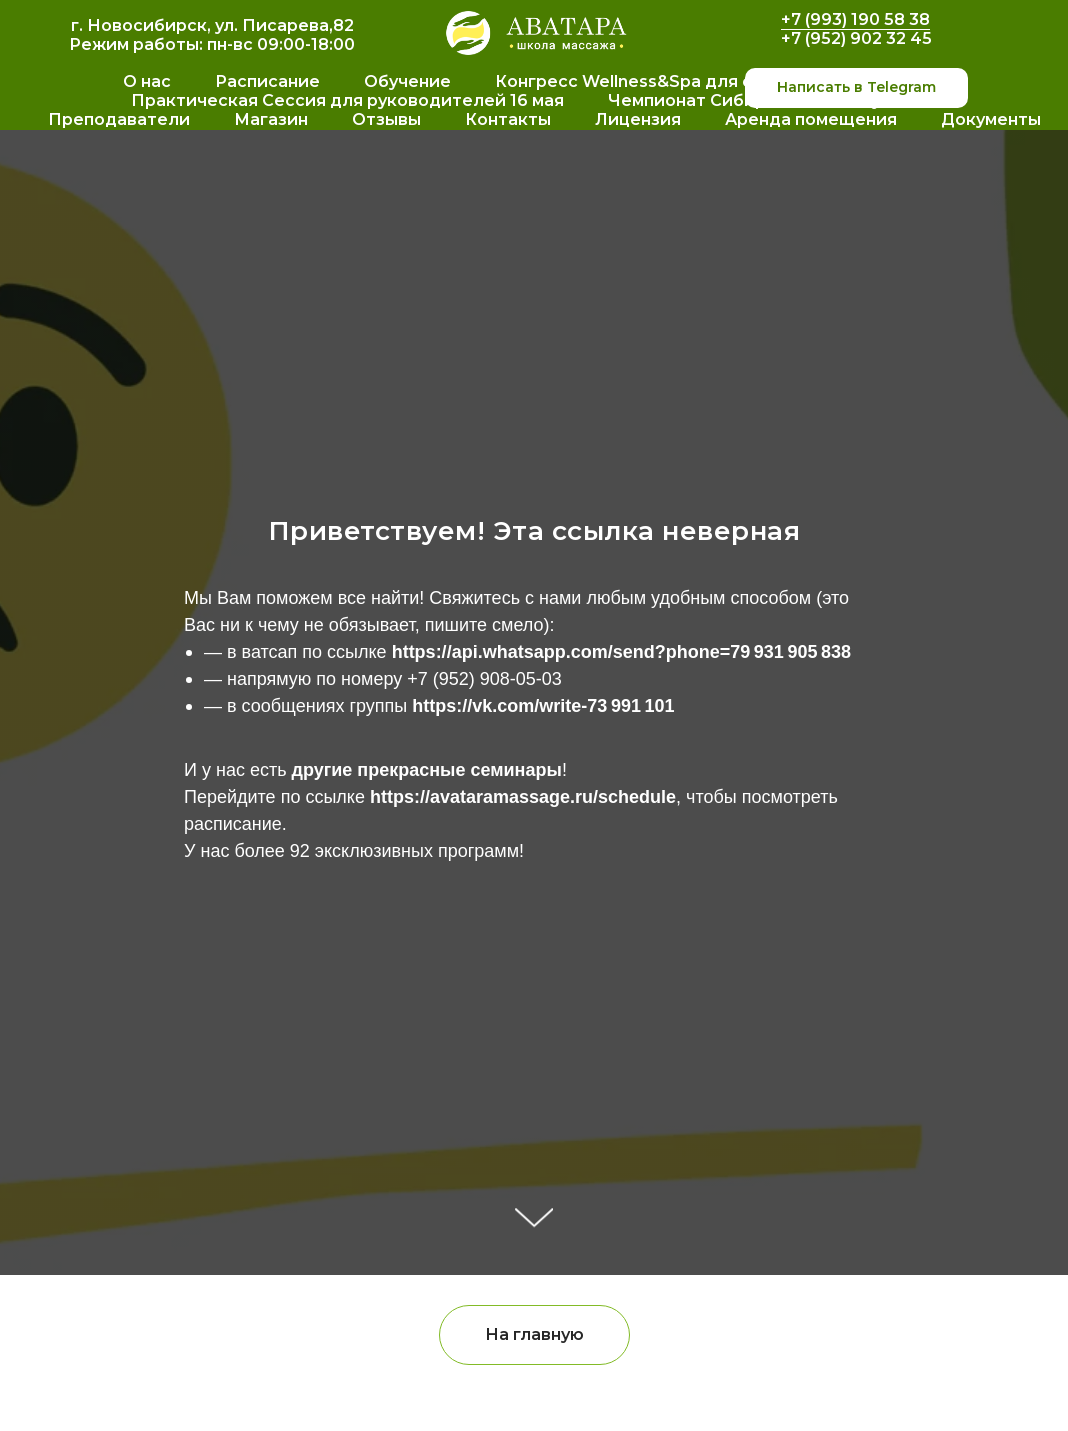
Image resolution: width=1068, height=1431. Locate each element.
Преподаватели (119, 119)
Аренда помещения (811, 119)
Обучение (407, 81)
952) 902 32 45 (871, 38)
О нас (147, 81)
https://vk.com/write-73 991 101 (543, 706)
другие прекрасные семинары (427, 770)
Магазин (271, 119)
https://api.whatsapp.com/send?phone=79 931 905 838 (621, 652)
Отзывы (386, 119)
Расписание (267, 81)
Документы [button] (991, 119)
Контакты (508, 119)
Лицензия (638, 119)
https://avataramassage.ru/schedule (523, 797)
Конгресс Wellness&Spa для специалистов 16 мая (710, 81)
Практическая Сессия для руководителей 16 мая (347, 100)
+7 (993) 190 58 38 (855, 19)
